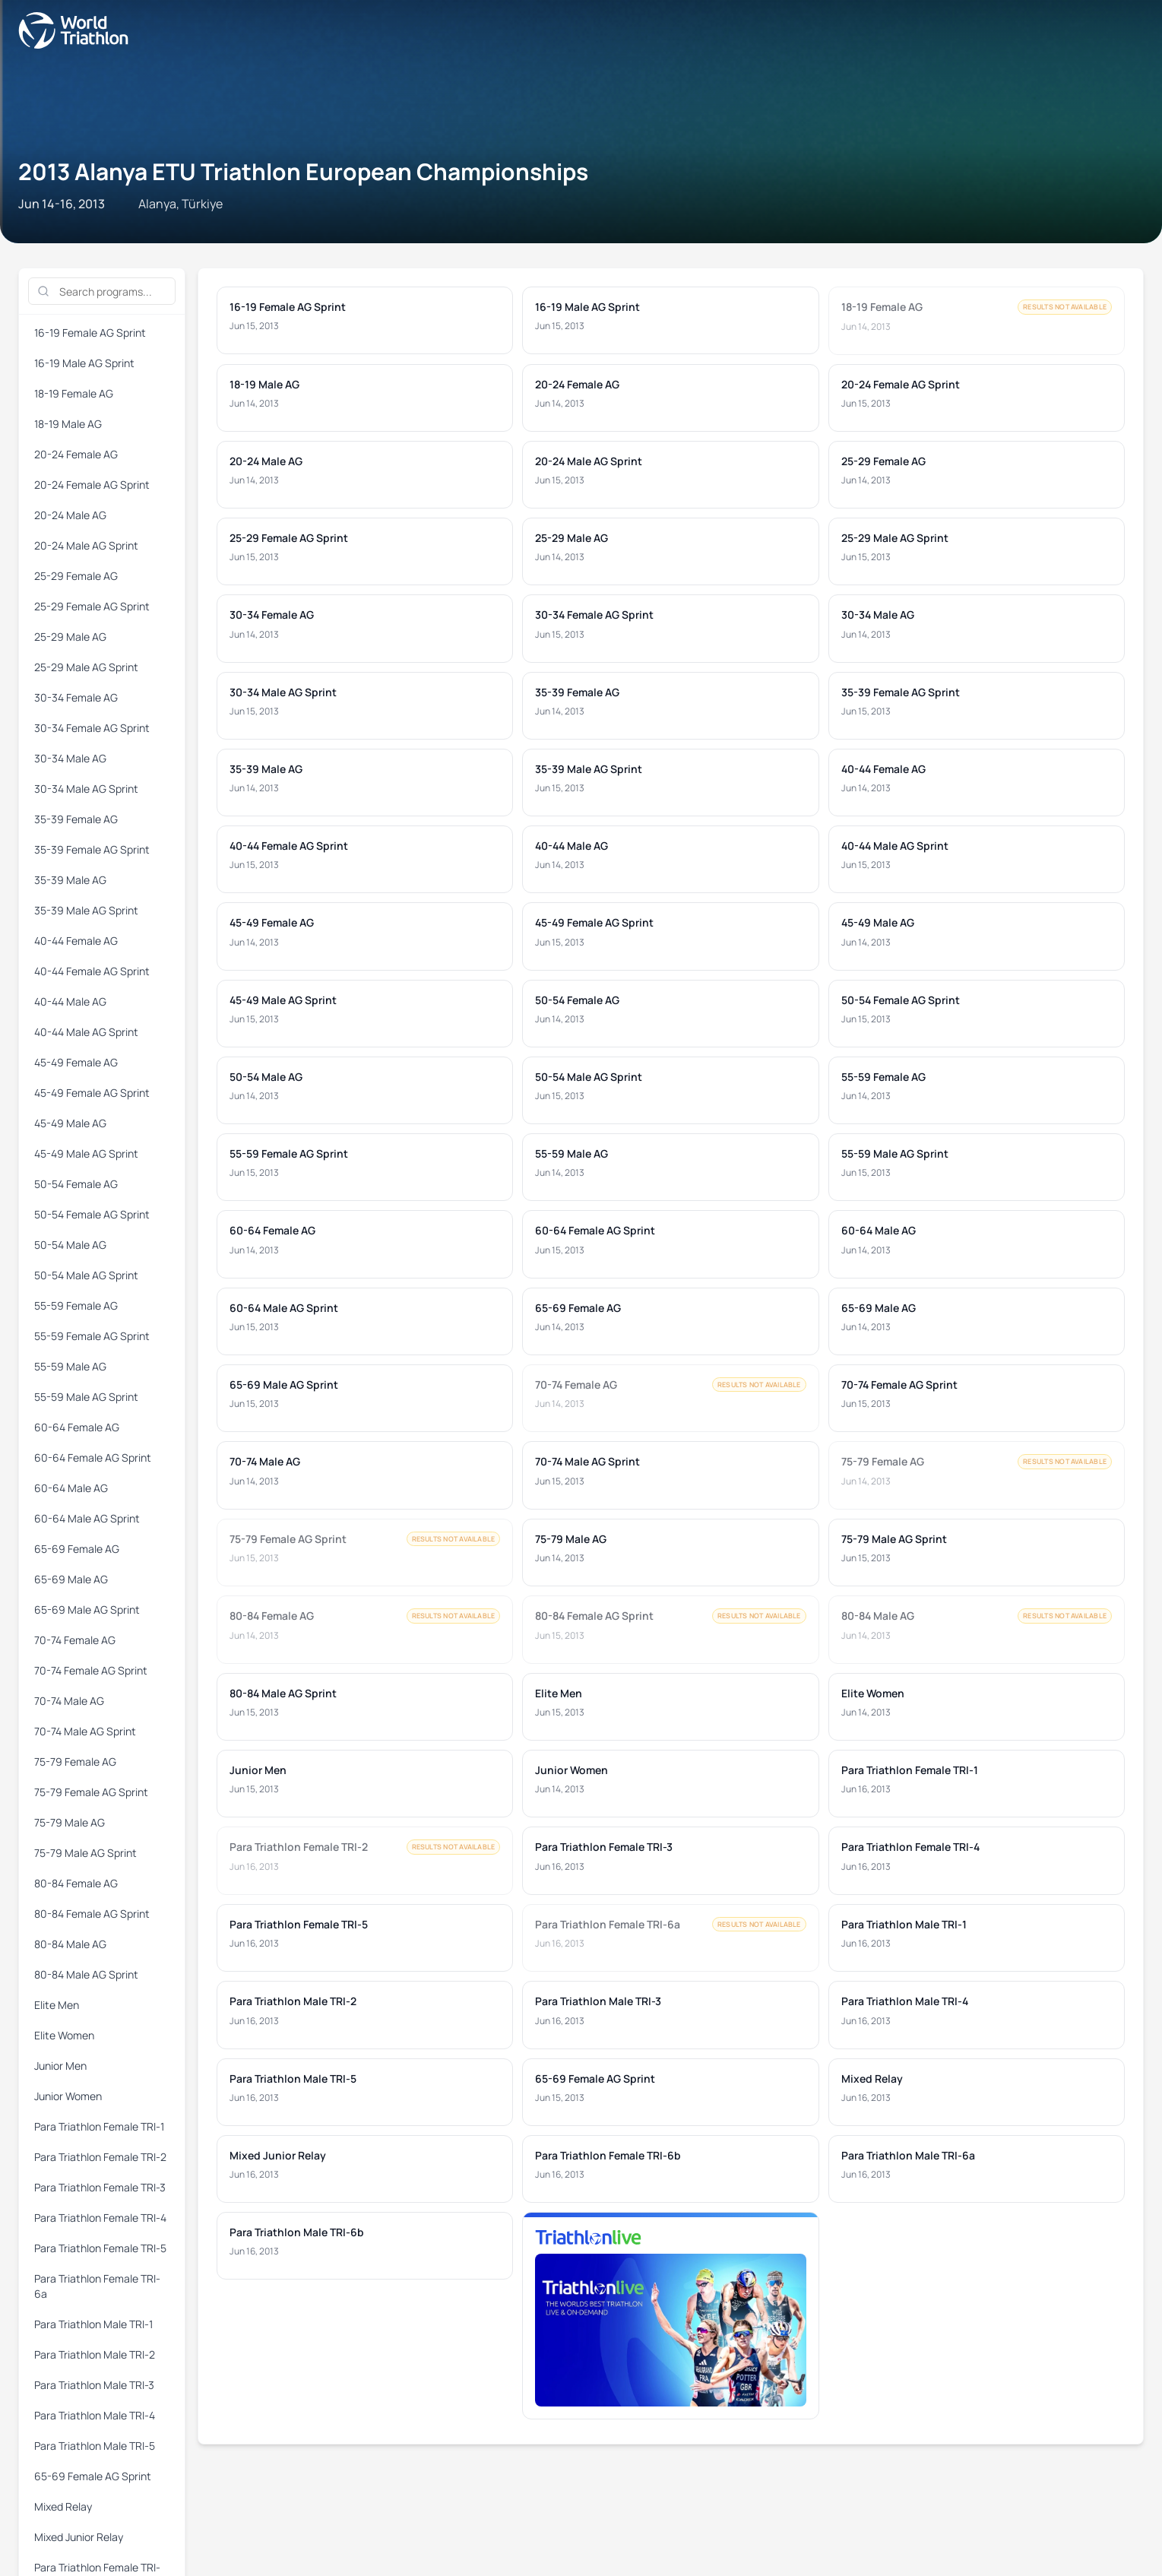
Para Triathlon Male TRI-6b (207, 323)
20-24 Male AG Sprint (753, 201)
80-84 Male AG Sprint (1063, 271)
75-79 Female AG (361, 271)
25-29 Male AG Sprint (60, 218)
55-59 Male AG (167, 253)
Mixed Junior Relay (883, 306)
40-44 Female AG (962, 218)
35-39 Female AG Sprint (668, 218)
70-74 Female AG (1042, 253)
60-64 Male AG (568, 253)
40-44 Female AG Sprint (1069, 218)
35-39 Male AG (769, 218)
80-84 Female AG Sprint (869, 271)
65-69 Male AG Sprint (942, 253)
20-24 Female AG (452, 201)
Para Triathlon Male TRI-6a (73, 323)
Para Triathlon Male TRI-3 (326, 306)
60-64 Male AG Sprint (662, 253)
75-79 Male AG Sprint (662, 271)
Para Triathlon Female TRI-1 (340, 288)
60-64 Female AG (361, 253)
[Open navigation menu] (17, 44)
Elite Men (33, 288)
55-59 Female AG (1042, 236)
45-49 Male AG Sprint (541, 236)
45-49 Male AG (447, 236)
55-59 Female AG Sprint (66, 253)
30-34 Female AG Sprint (267, 218)
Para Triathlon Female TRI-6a (1040, 288)
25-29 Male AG (1060, 201)
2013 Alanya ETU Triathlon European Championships (309, 102)
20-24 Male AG (659, 201)
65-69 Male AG (848, 253)
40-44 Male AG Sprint (140, 236)
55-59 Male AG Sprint (261, 253)
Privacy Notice (432, 1077)
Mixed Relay (800, 306)
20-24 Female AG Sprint (559, 201)
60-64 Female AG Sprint (467, 253)
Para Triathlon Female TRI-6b (1005, 306)
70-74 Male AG (167, 271)
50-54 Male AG (848, 236)
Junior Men (161, 288)
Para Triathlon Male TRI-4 (453, 306)
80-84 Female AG (762, 271)
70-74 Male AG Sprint (261, 271)
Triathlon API (178, 1077)
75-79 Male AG (568, 271)
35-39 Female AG (561, 218)
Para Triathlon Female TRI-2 (479, 288)
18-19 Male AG (367, 201)
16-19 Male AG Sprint (181, 201)
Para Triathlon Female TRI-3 (618, 288)
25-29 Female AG (854, 201)
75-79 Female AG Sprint (467, 271)
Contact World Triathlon (72, 1077)
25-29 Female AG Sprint (960, 201)
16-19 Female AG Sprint (66, 201)
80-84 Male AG (969, 271)
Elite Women (95, 288)
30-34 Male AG (367, 218)
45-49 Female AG (240, 236)
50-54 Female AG (641, 236)
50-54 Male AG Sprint (942, 236)
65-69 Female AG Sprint (706, 306)
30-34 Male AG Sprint (461, 218)
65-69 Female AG (762, 253)
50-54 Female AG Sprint (748, 236)
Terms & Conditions (335, 1077)
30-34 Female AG (160, 218)
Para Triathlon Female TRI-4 (758, 288)
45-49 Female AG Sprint (347, 236)
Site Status (247, 1077)
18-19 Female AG (281, 201)
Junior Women (231, 288)
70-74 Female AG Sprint (66, 271)
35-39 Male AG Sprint (863, 218)
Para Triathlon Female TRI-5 (898, 288)
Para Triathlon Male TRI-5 (581, 306)
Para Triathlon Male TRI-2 (197, 306)
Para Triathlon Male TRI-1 (70, 306)
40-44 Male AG (46, 236)
